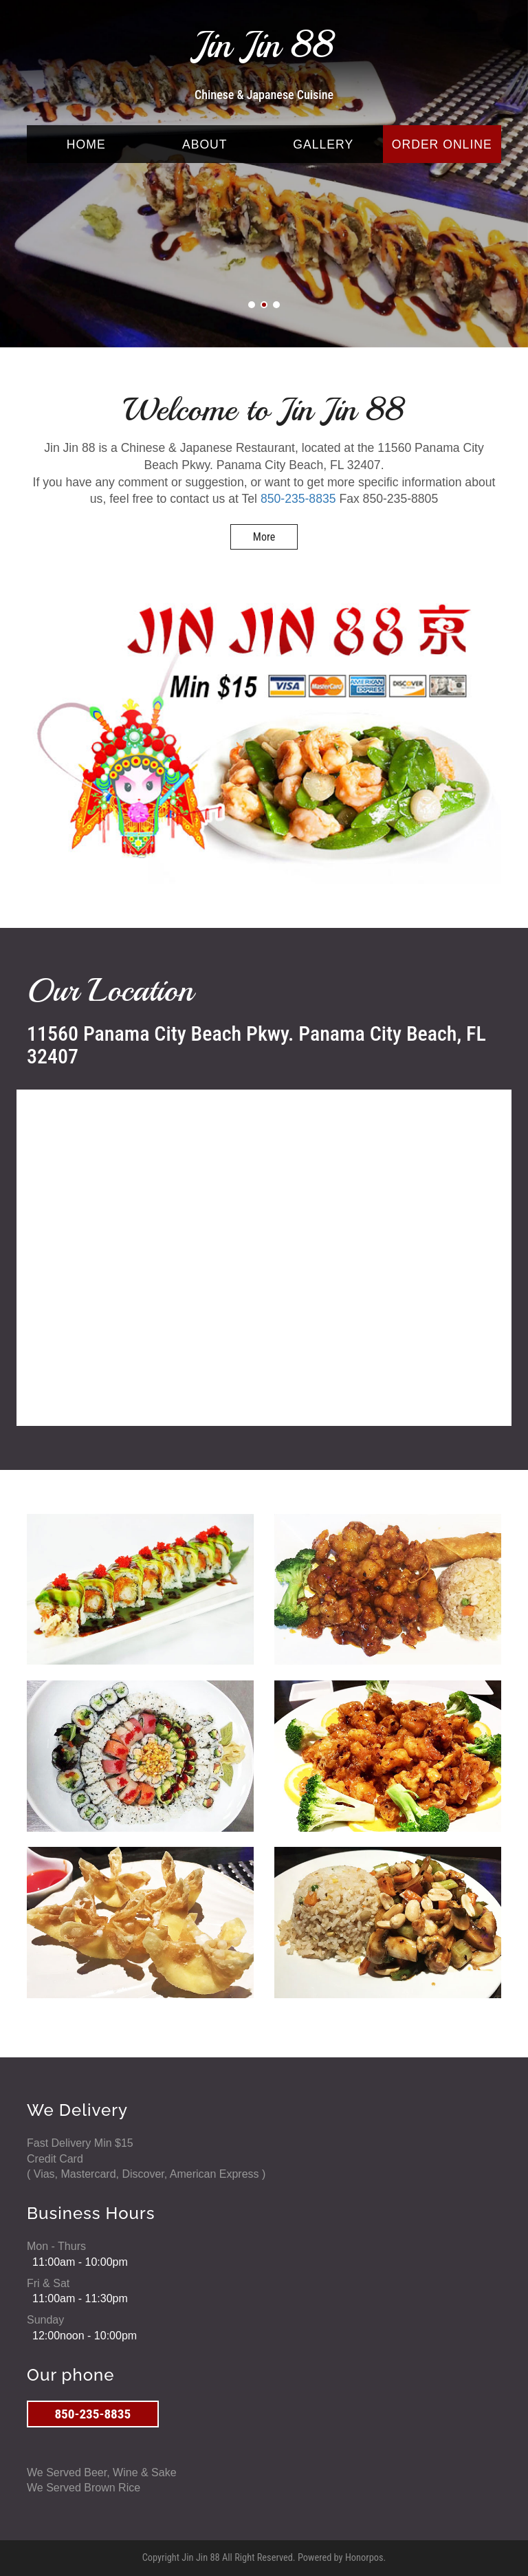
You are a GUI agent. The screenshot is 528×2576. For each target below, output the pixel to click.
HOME (86, 144)
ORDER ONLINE (442, 144)
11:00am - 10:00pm (80, 2262)
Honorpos (364, 2558)
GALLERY (323, 144)
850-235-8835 (298, 499)
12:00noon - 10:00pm (84, 2335)
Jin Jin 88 (264, 45)
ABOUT (205, 144)
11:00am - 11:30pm (80, 2298)
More (264, 536)
